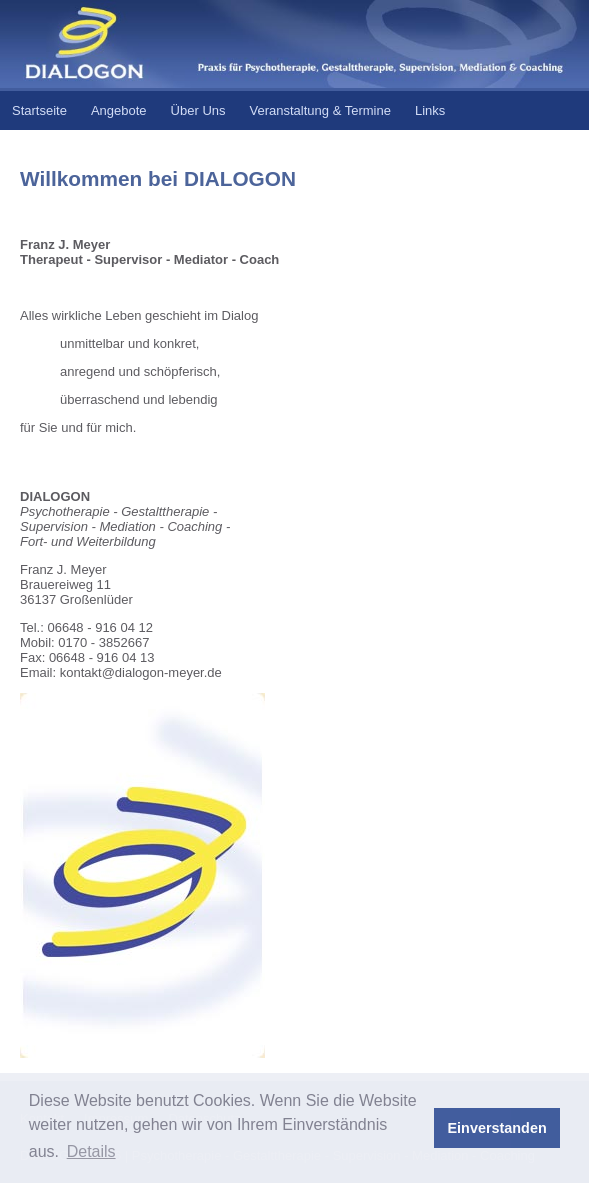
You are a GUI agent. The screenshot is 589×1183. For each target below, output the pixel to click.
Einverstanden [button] (497, 1128)
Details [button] (91, 1151)
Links (430, 110)
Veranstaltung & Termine (320, 110)
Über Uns (198, 110)
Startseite (39, 110)
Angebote (119, 110)
